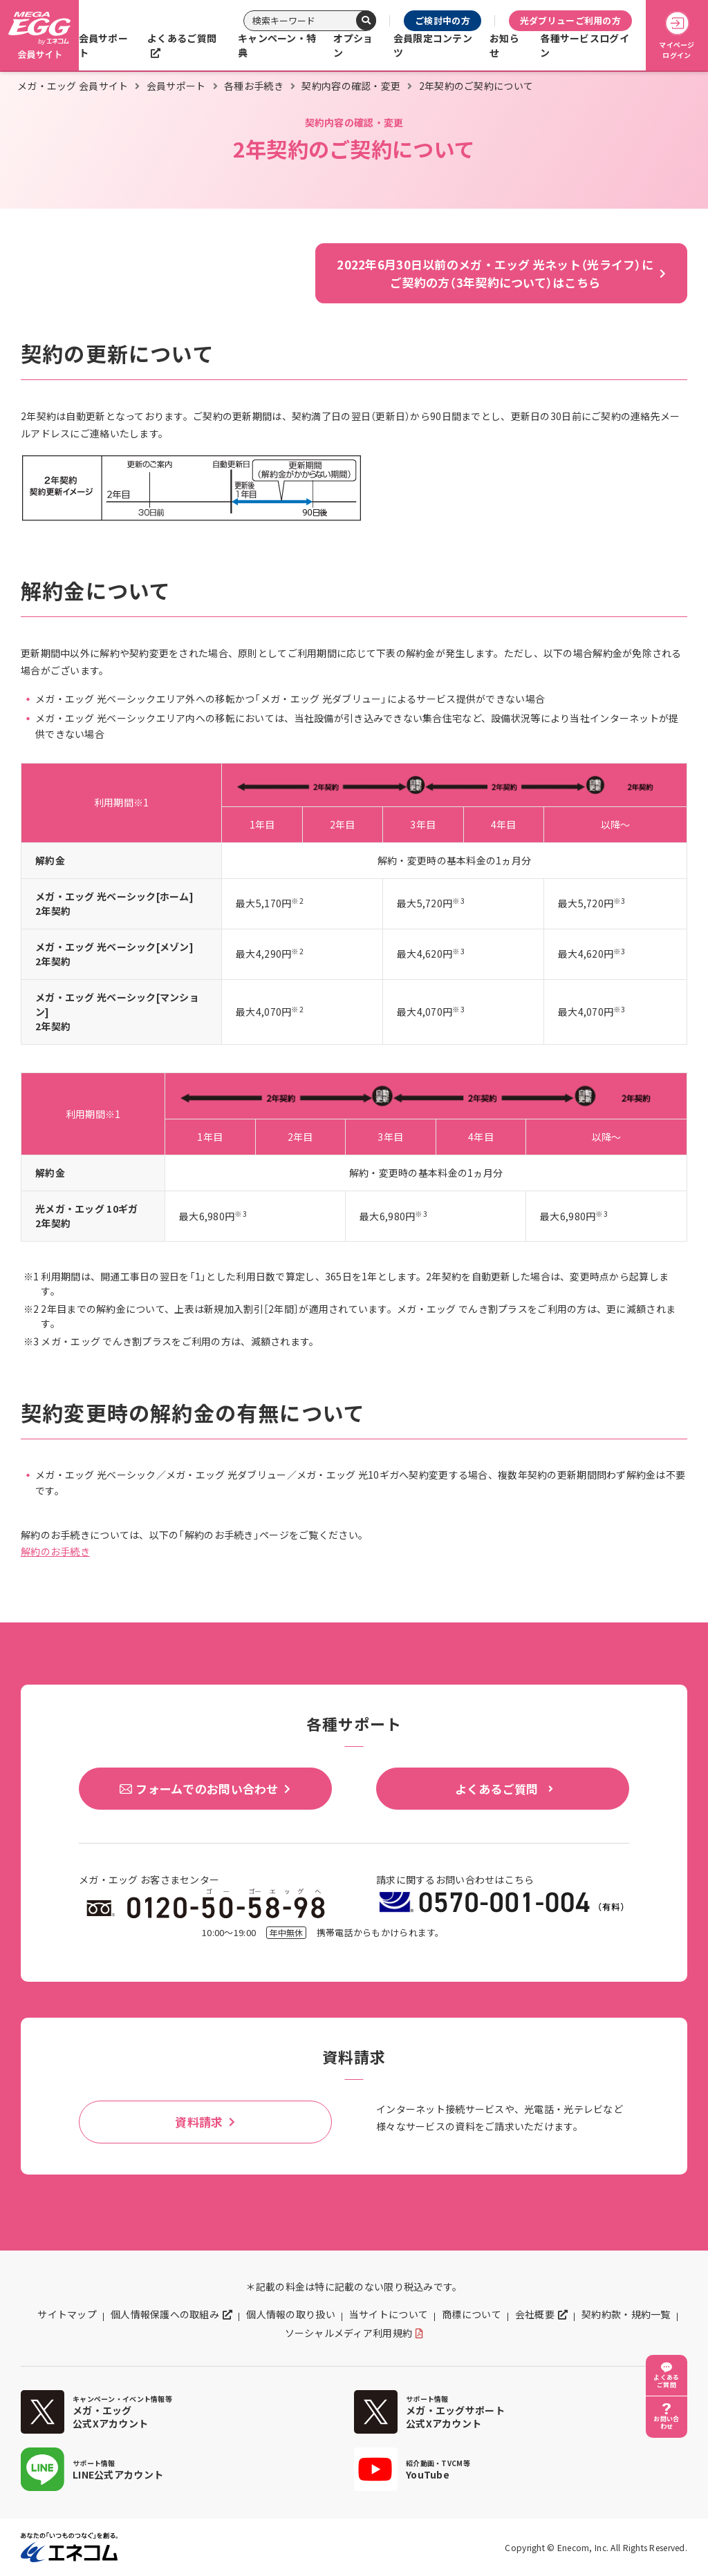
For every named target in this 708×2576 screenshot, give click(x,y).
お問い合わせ (666, 2422)
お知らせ (504, 45)
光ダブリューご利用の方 (570, 20)
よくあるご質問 (181, 38)
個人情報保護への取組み (165, 2314)
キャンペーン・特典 (277, 45)
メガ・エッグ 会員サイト (72, 86)
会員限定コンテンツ (432, 45)
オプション (353, 45)
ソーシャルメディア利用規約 (349, 2333)
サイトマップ (67, 2314)
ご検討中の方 (442, 20)
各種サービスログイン (584, 45)
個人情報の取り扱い (290, 2314)
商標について (471, 2314)
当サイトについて (388, 2314)
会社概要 (535, 2314)
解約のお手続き (55, 1551)
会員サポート (103, 45)
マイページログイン (676, 35)
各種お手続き (253, 86)
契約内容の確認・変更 (350, 86)
